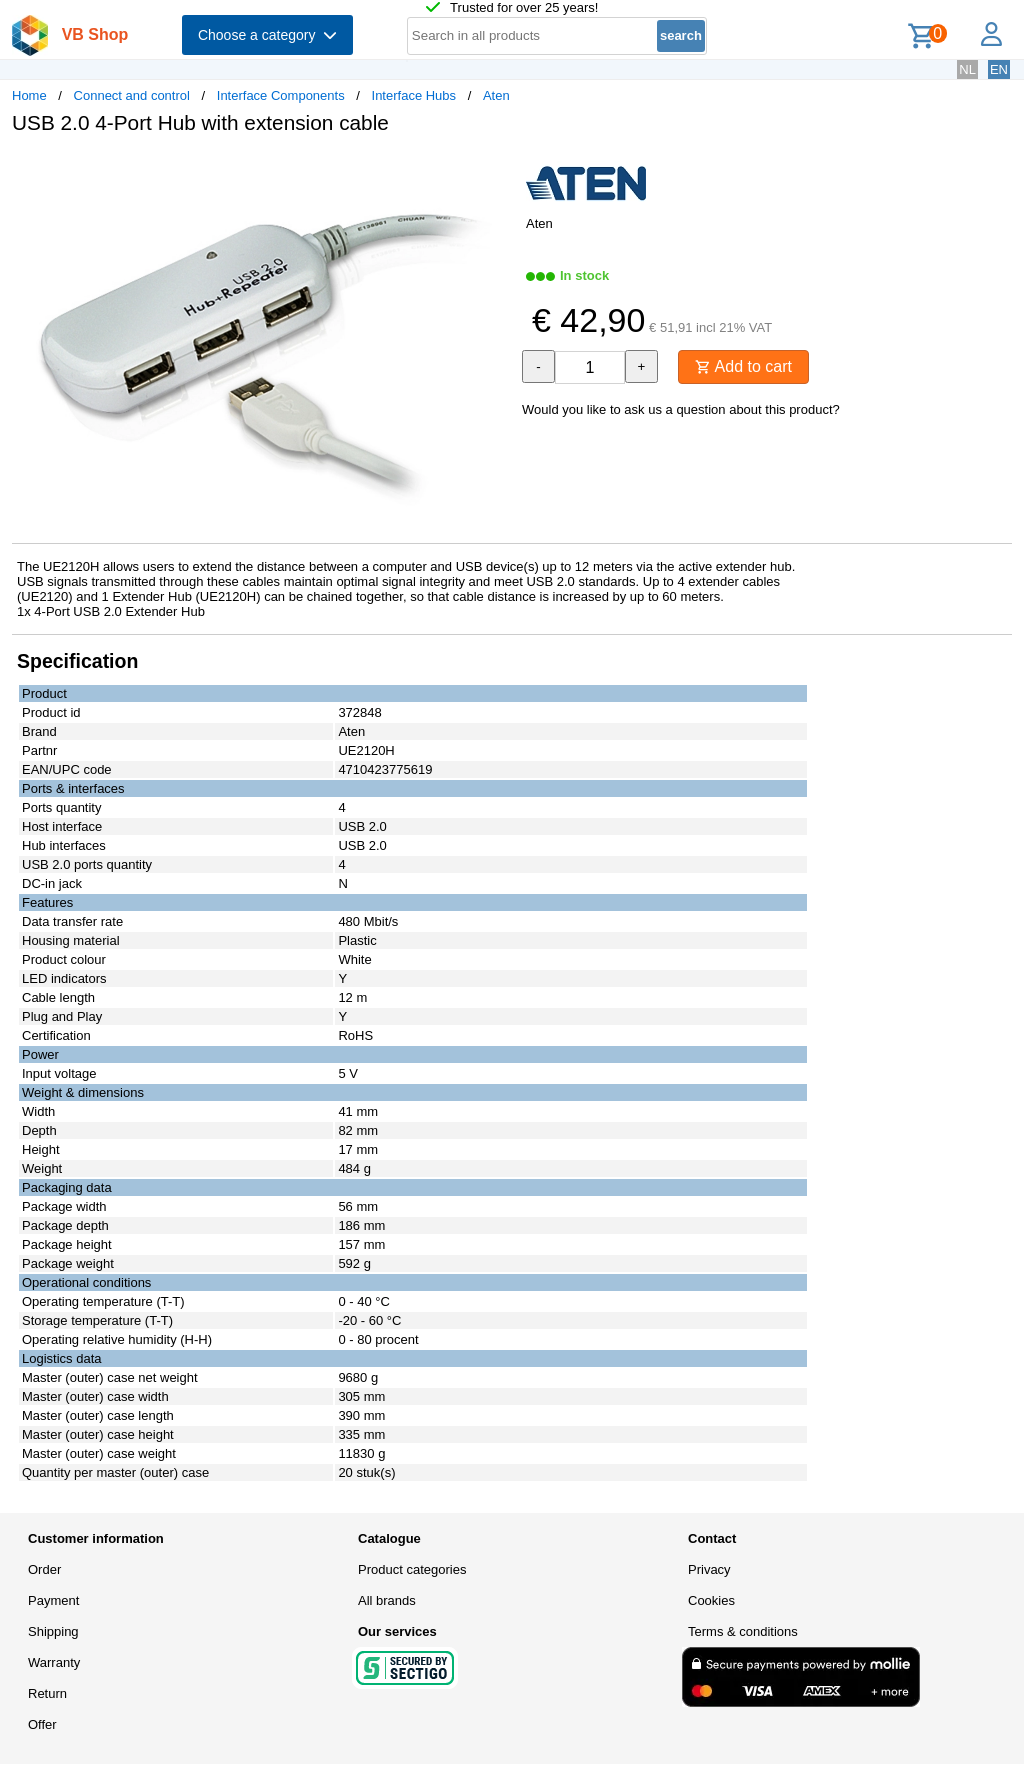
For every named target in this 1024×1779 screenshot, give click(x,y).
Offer (42, 1724)
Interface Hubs (414, 95)
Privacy (709, 1569)
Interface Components (281, 95)
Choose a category (267, 35)
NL (967, 69)
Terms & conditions (743, 1631)
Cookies (711, 1600)
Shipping (53, 1631)
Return (47, 1693)
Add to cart (743, 366)
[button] (494, 171)
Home (29, 95)
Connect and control (132, 95)
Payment (53, 1600)
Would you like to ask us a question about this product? (681, 409)
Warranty (54, 1662)
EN (999, 69)
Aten (496, 95)
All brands (387, 1600)
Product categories (412, 1569)
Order (44, 1569)
